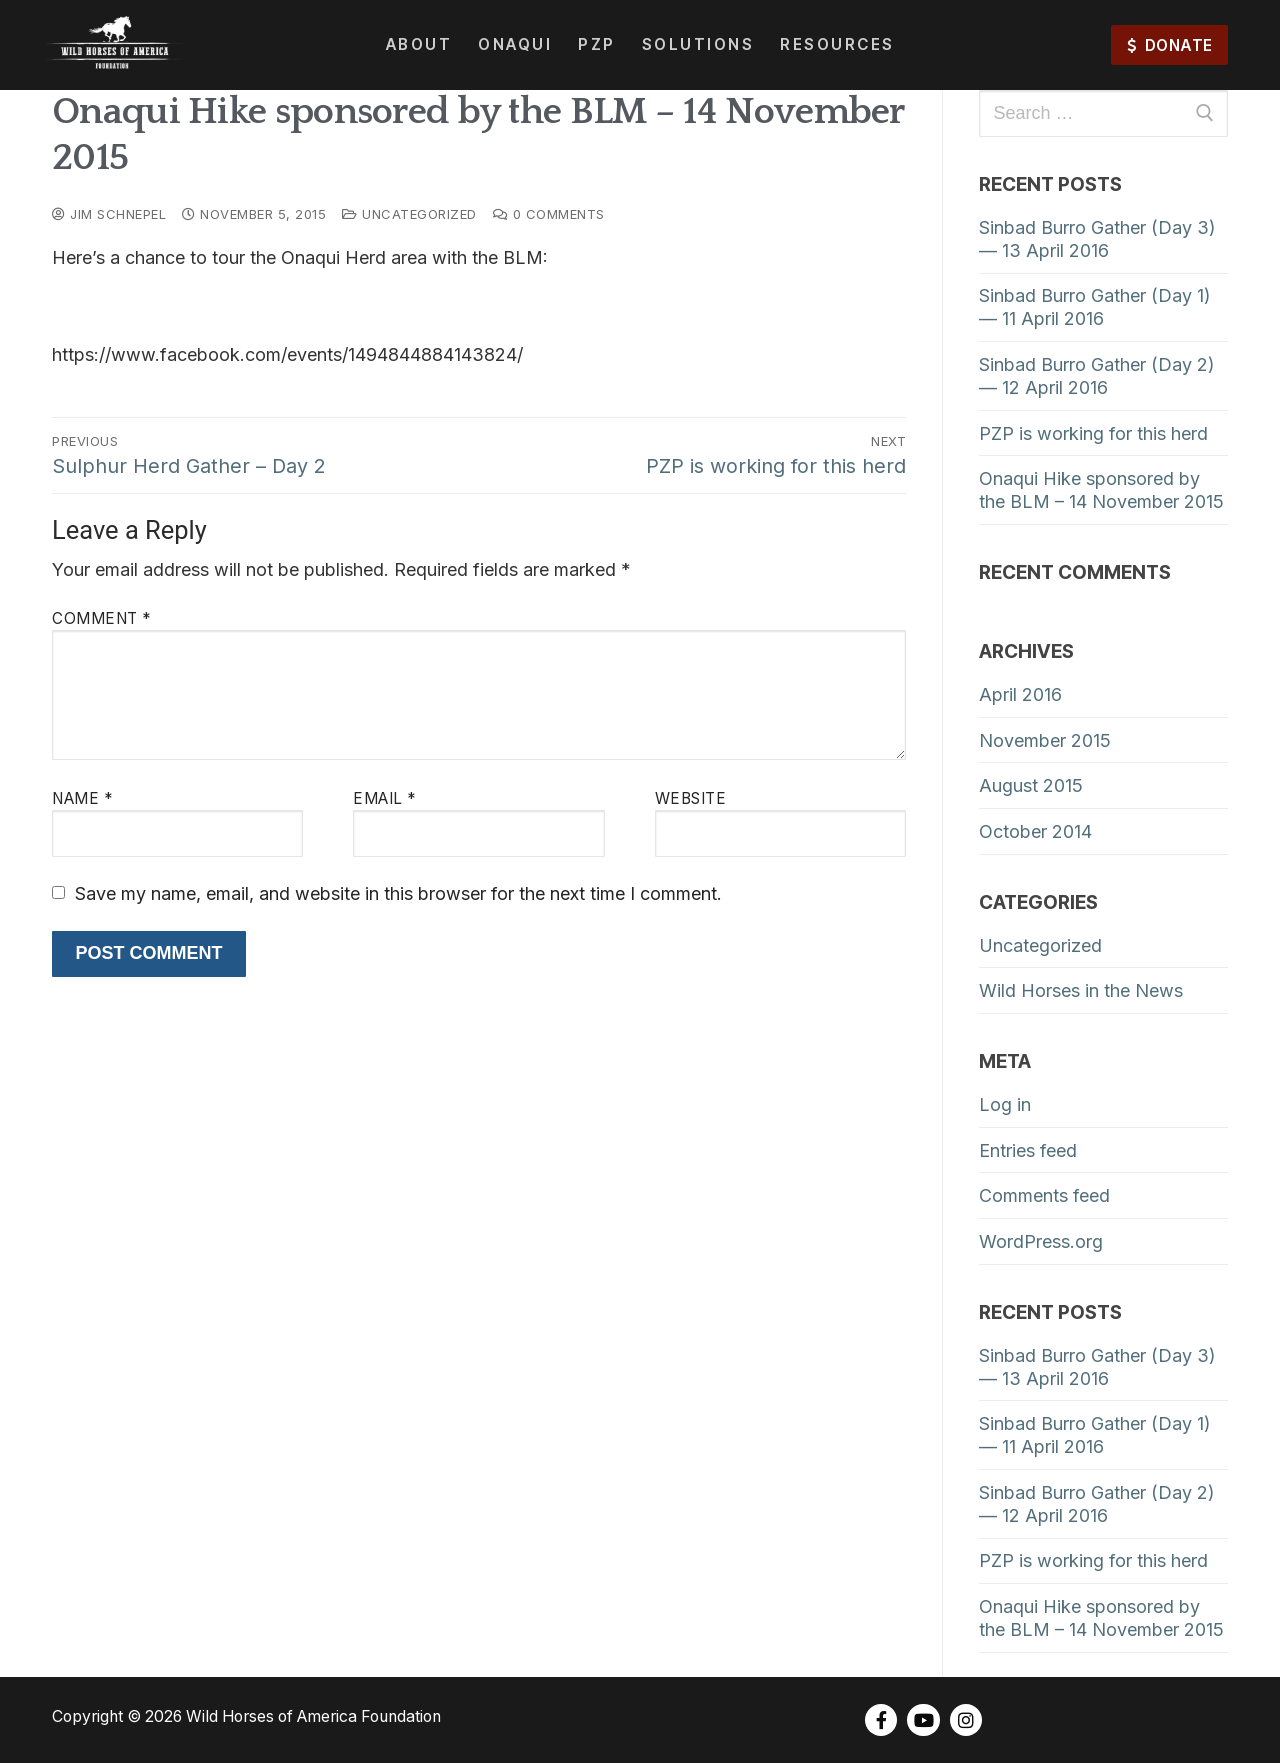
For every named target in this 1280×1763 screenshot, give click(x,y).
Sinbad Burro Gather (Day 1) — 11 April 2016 (1095, 307)
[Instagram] (966, 1720)
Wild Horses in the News (1081, 990)
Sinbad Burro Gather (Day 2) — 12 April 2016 (1097, 376)
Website (691, 798)
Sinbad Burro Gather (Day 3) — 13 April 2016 (1097, 239)
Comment (101, 618)
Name (82, 798)
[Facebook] (881, 1720)
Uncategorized (409, 214)
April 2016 (1020, 694)
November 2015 (1045, 740)
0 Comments (549, 214)
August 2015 (1031, 785)
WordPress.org (1041, 1241)
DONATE (1170, 45)
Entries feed (1028, 1150)
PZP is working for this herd (1093, 433)
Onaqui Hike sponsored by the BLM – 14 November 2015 (1101, 490)
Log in (1005, 1104)
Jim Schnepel (109, 214)
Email (384, 798)
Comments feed (1044, 1195)
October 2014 (1035, 831)
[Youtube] (923, 1720)
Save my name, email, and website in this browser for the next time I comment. (398, 893)
